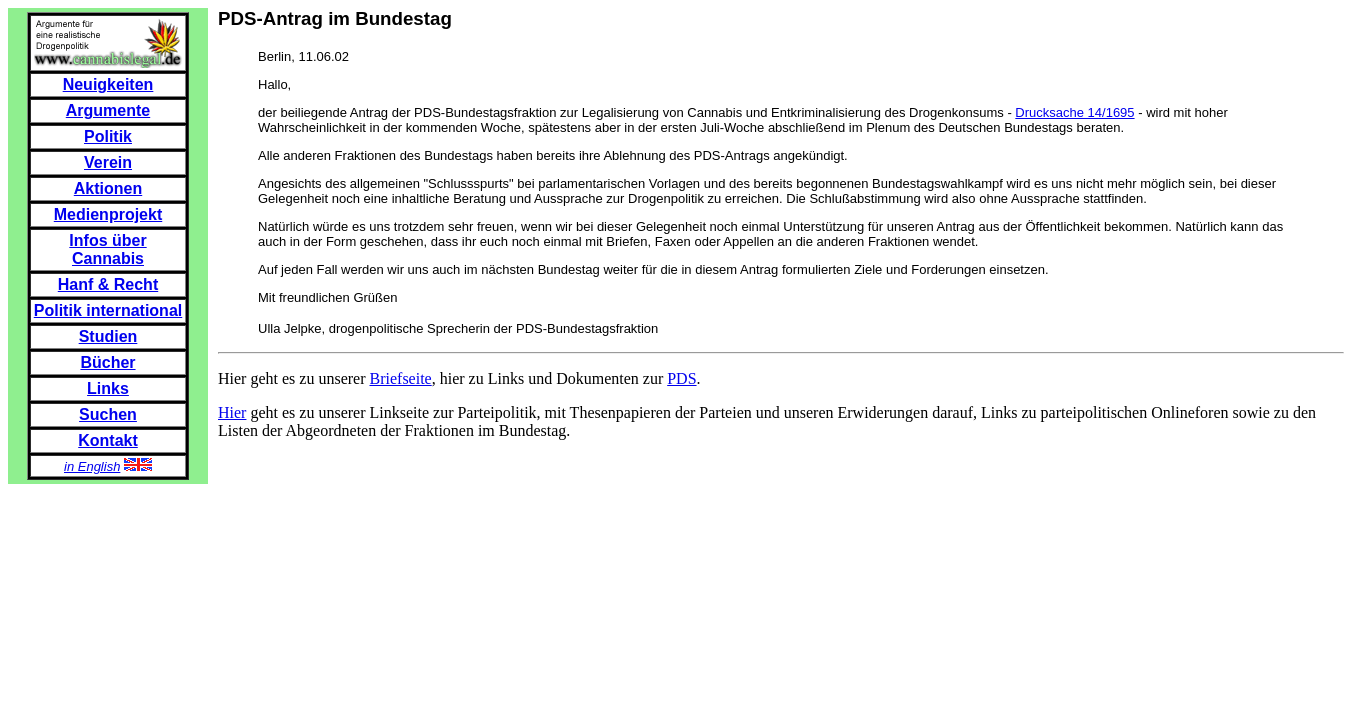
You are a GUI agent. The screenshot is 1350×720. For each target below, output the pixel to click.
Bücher (107, 362)
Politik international (108, 310)
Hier (232, 412)
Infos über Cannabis (107, 249)
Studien (108, 336)
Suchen (108, 414)
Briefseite (401, 378)
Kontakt (108, 440)
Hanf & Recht (108, 284)
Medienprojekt (108, 214)
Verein (108, 162)
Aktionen (108, 188)
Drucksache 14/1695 (1074, 112)
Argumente (108, 110)
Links (108, 388)
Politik (108, 136)
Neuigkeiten (108, 84)
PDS (681, 378)
